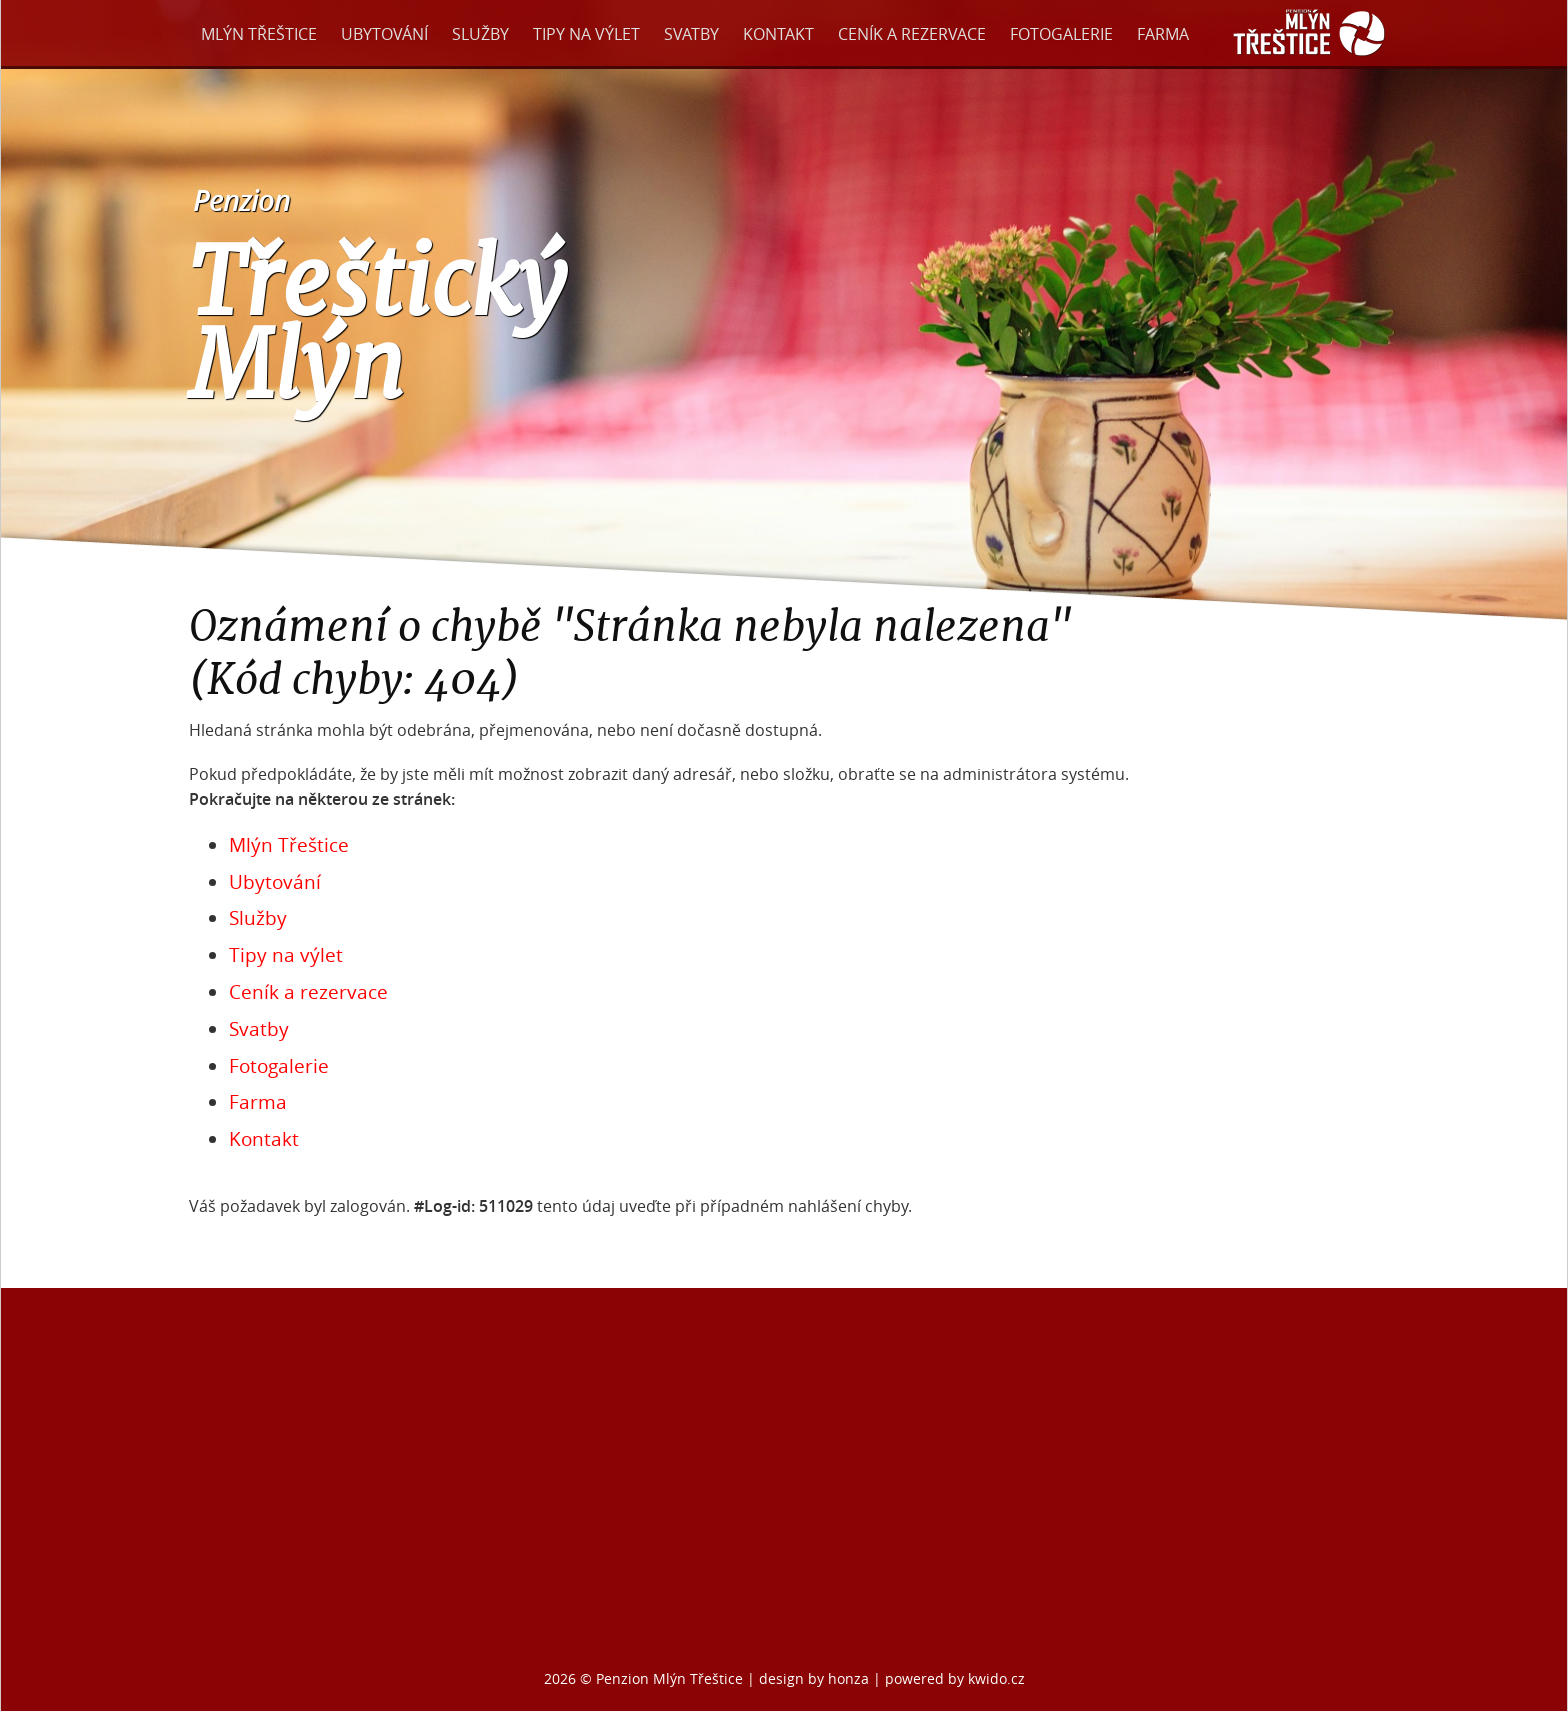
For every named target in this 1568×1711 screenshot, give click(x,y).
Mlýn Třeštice (259, 34)
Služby (480, 34)
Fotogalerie (1061, 34)
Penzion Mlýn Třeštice (669, 1678)
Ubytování (384, 34)
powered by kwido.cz (955, 1678)
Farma (1163, 34)
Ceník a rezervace (912, 34)
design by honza (816, 1678)
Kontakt (778, 34)
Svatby (691, 34)
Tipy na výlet (586, 34)
